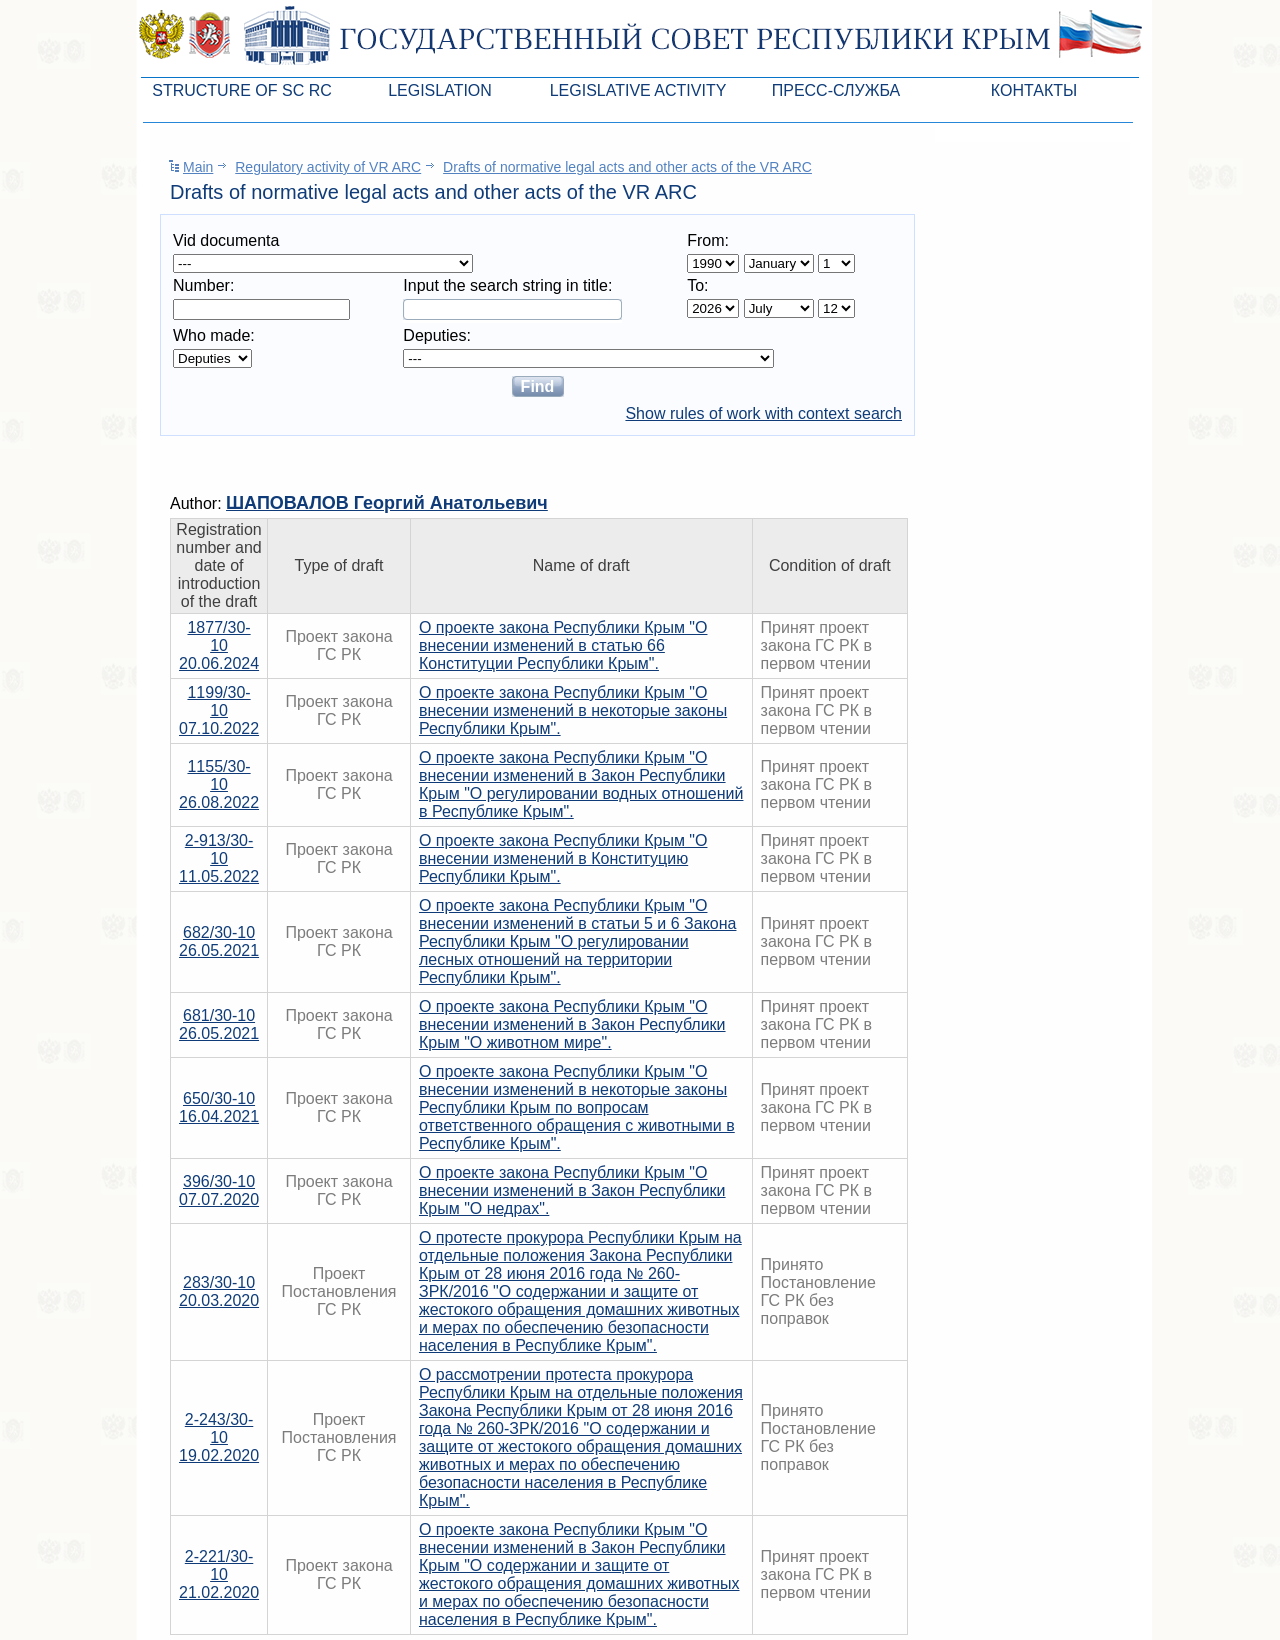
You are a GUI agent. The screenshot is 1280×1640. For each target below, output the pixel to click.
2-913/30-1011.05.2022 (219, 858)
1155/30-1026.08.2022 (219, 784)
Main (198, 167)
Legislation (440, 90)
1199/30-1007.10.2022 (219, 710)
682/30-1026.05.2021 (219, 941)
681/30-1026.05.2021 (219, 1024)
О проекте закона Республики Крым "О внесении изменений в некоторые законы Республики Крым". (573, 710)
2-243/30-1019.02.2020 (219, 1437)
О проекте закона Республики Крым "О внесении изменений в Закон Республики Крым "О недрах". (572, 1190)
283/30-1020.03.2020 (219, 1291)
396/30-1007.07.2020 (219, 1190)
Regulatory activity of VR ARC (328, 167)
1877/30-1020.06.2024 (219, 645)
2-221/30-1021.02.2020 (219, 1574)
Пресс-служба (836, 90)
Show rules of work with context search (763, 413)
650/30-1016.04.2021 (219, 1107)
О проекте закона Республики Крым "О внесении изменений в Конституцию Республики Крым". (563, 858)
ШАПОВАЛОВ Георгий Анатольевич (387, 503)
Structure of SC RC (242, 90)
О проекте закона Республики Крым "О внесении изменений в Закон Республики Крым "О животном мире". (572, 1024)
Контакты (1034, 90)
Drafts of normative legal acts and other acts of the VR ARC (627, 167)
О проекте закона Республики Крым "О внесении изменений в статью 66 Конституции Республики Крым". (563, 645)
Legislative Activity (638, 90)
